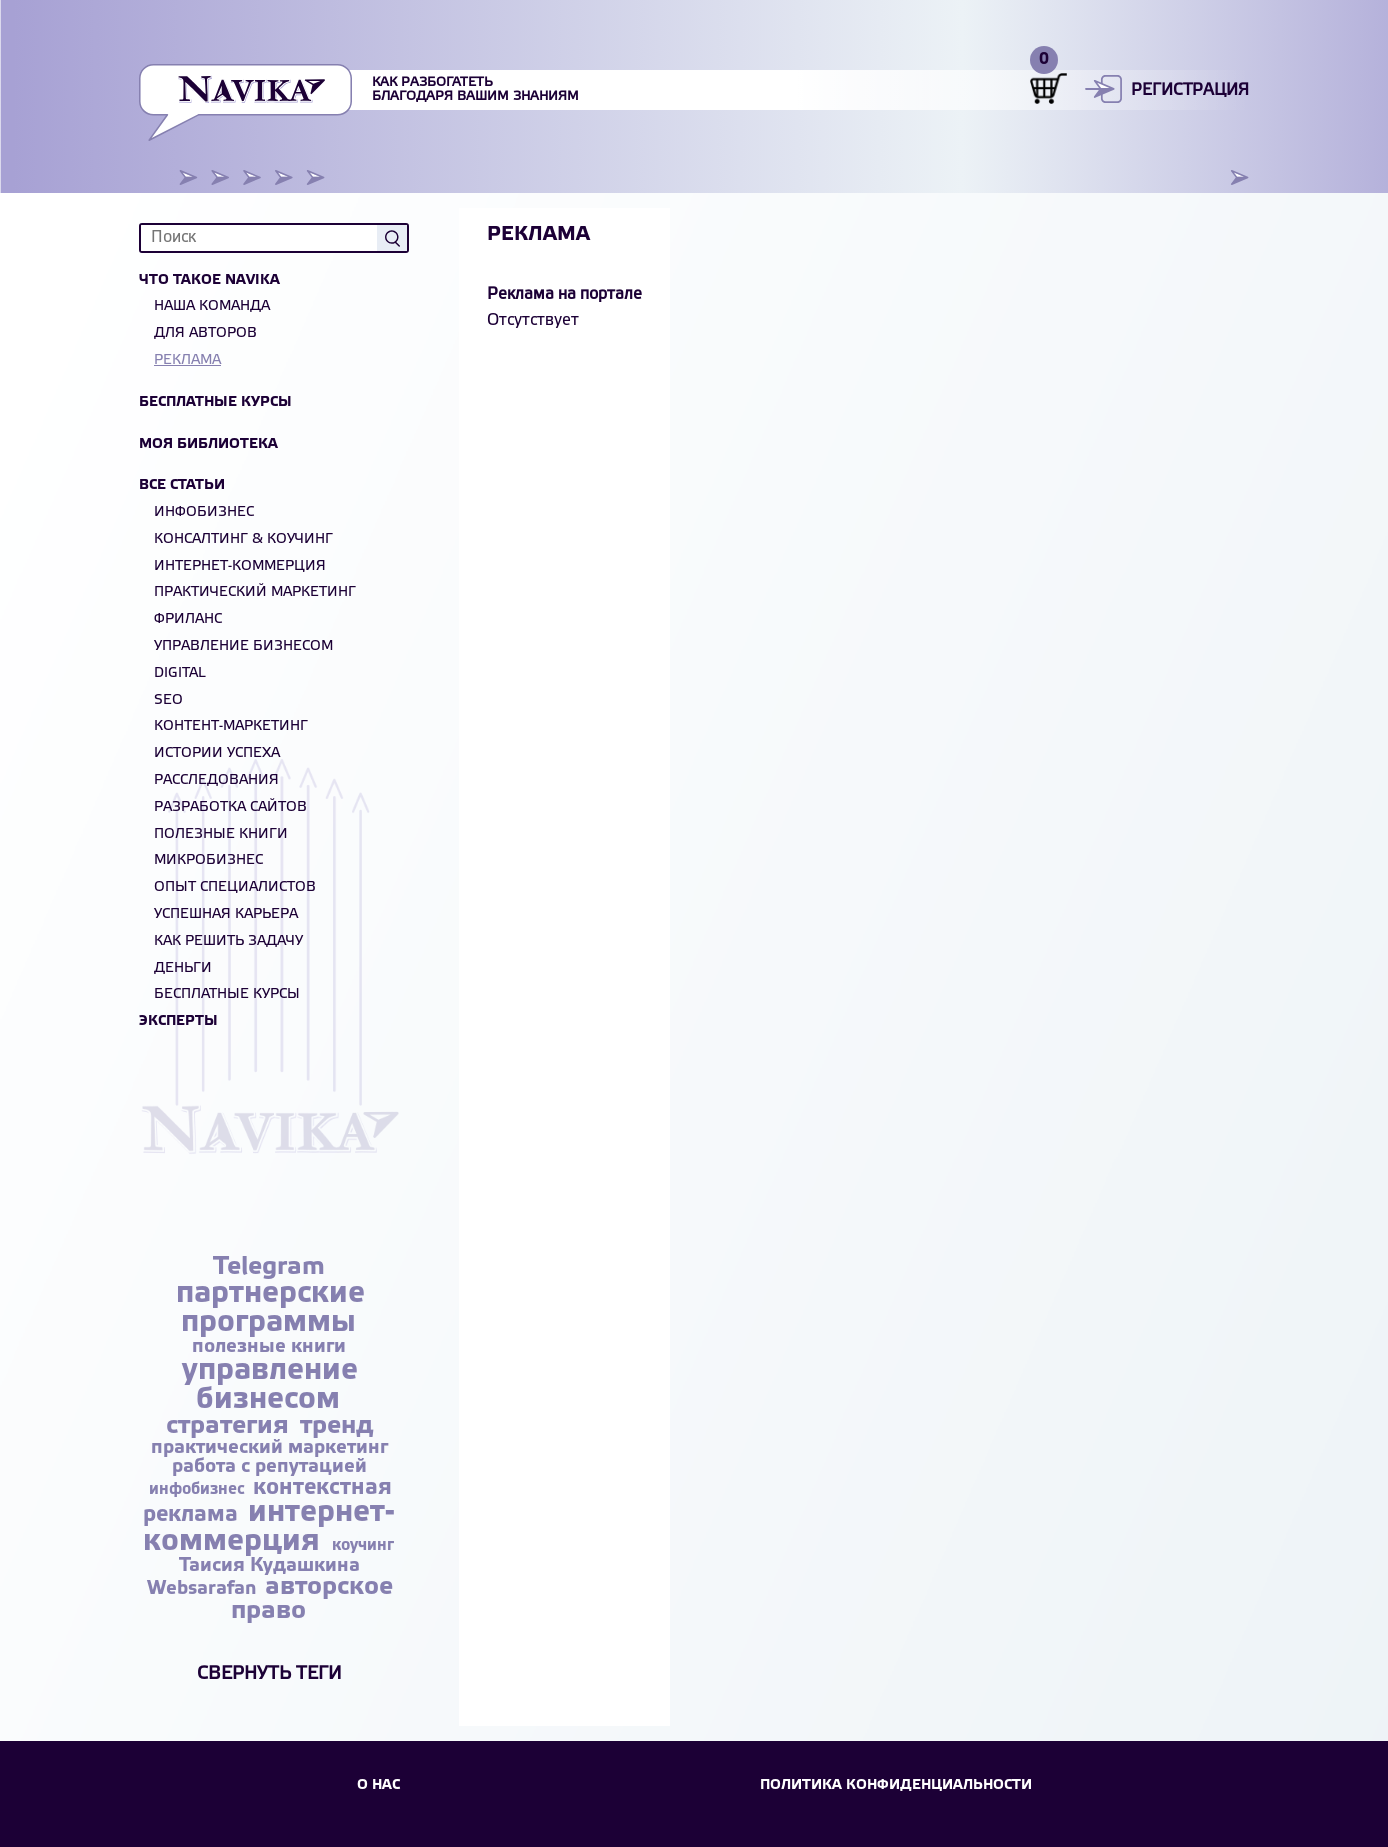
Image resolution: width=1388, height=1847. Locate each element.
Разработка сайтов (230, 807)
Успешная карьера (226, 914)
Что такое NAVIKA (209, 280)
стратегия (231, 1426)
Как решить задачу (228, 941)
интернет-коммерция (269, 1527)
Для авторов (205, 333)
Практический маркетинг (255, 592)
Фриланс (188, 619)
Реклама (187, 360)
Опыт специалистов (235, 887)
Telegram (269, 1267)
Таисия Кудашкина (269, 1566)
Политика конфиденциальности (896, 1785)
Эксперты (178, 1021)
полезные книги (269, 1347)
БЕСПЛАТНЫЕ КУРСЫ (227, 994)
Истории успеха (217, 753)
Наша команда (212, 306)
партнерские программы (270, 1308)
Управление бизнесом (243, 646)
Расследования (216, 780)
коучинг (363, 1545)
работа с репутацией (269, 1467)
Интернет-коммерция (240, 566)
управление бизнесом (270, 1385)
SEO (168, 700)
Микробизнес (208, 860)
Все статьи (182, 485)
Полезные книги (221, 834)
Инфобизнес (204, 512)
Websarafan (204, 1589)
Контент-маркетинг (231, 726)
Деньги (183, 968)
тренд (336, 1426)
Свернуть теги (269, 1674)
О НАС (378, 1785)
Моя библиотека (208, 444)
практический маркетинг (269, 1448)
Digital (180, 673)
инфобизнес (199, 1489)
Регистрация (1190, 90)
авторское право (312, 1599)
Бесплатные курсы (215, 402)
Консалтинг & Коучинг (243, 539)
